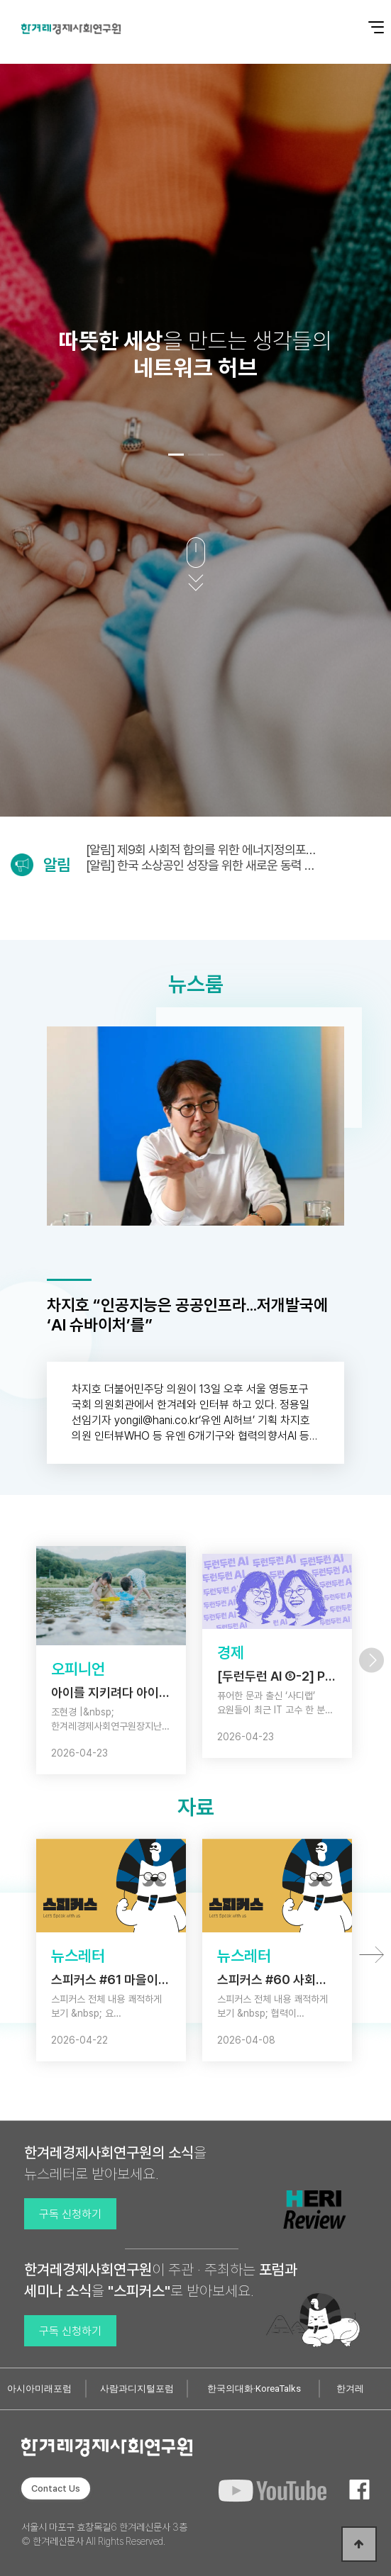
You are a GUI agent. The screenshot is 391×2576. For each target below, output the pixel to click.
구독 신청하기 (70, 2214)
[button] (176, 454)
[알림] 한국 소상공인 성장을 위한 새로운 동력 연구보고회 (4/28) (200, 865)
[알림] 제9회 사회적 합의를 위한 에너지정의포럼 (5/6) (201, 849)
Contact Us (55, 2488)
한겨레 (350, 2388)
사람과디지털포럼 (137, 2388)
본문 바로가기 (0, 0)
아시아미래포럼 (39, 2388)
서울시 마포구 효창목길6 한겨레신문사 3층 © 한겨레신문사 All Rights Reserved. (104, 2534)
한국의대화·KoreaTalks (254, 2388)
